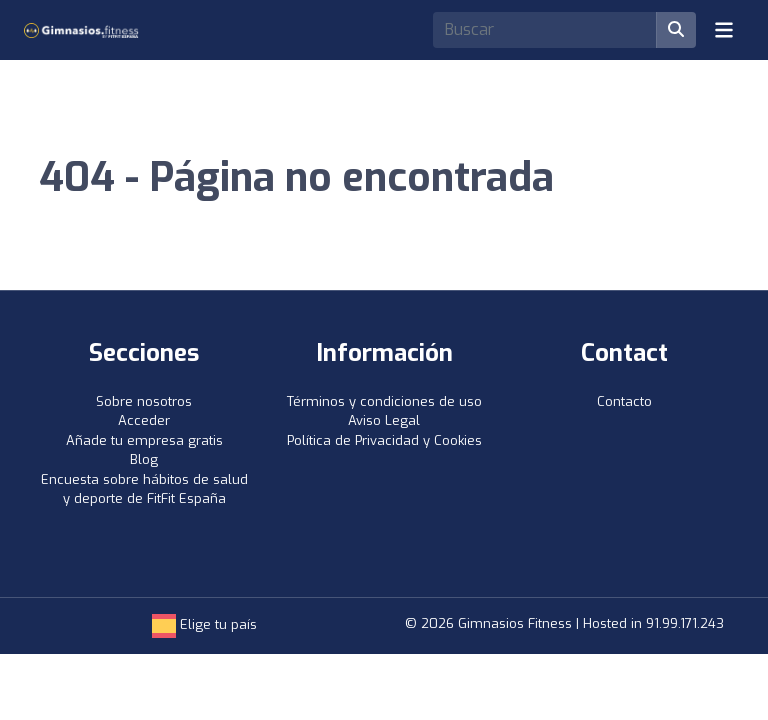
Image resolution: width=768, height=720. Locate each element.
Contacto (624, 401)
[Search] (545, 30)
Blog (144, 459)
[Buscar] (676, 30)
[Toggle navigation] (724, 30)
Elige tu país (204, 624)
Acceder (144, 420)
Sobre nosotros (144, 401)
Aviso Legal (384, 420)
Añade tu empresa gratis (144, 440)
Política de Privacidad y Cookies (384, 440)
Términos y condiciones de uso (384, 401)
